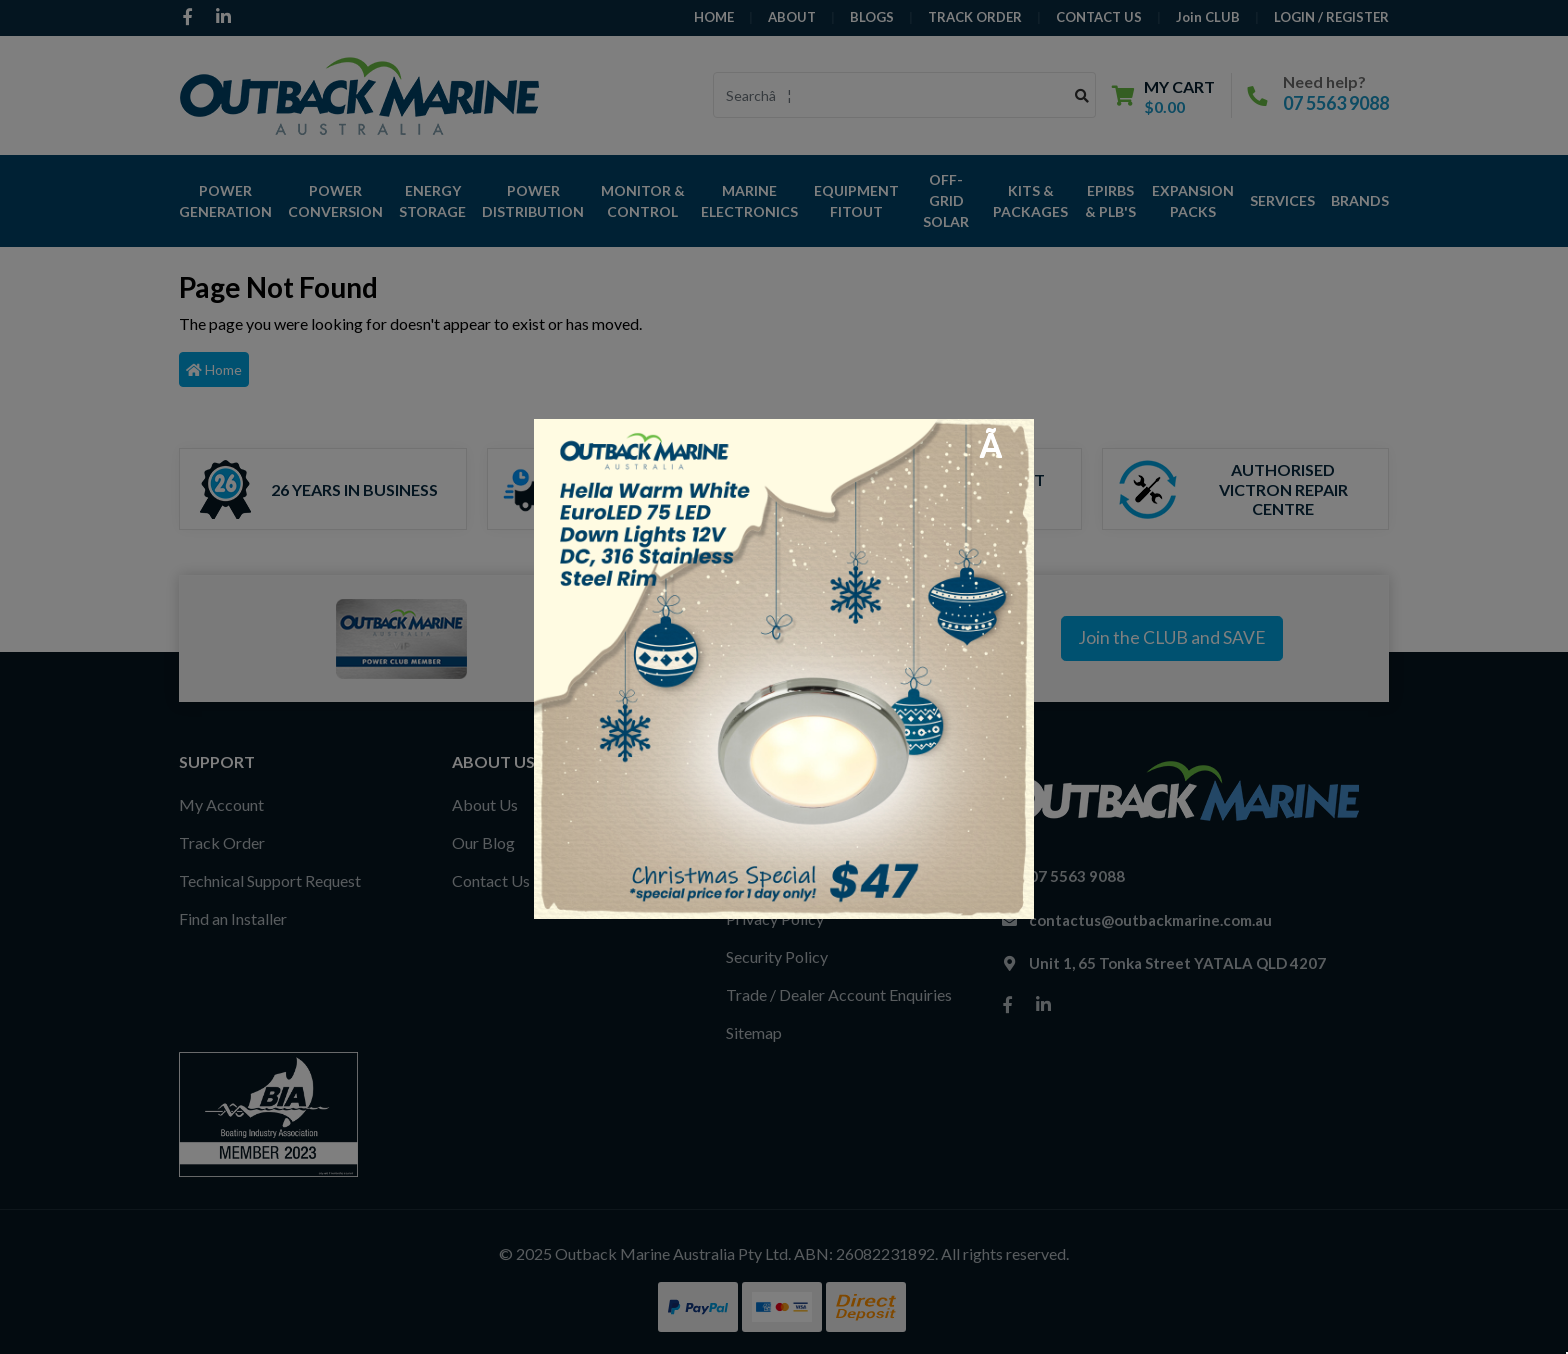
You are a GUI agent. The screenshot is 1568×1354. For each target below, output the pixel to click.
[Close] (1002, 445)
